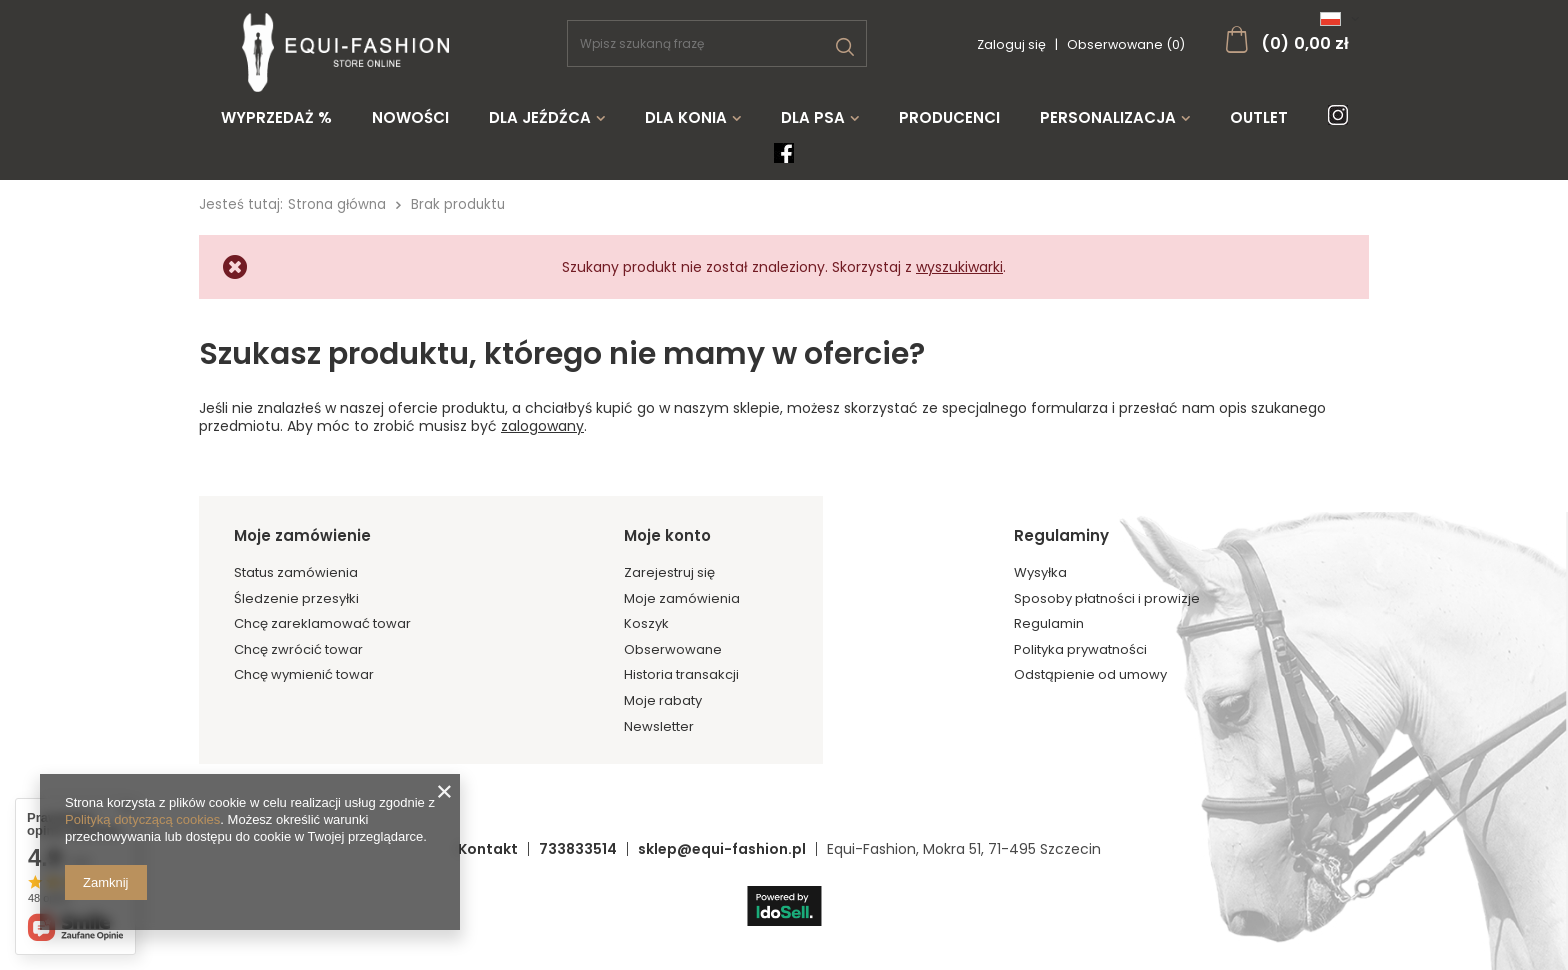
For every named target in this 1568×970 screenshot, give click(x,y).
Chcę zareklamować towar (322, 624)
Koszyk (646, 624)
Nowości (410, 118)
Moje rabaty (663, 701)
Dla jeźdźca (540, 118)
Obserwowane (673, 650)
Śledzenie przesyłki (296, 599)
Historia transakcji (681, 675)
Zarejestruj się (669, 573)
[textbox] (717, 43)
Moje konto (667, 536)
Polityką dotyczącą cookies (142, 819)
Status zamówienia (296, 573)
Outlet (1259, 118)
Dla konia (686, 118)
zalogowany (542, 426)
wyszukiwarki (959, 267)
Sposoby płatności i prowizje (1107, 599)
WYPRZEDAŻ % (276, 118)
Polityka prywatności (1080, 650)
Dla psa (813, 118)
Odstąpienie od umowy (1090, 675)
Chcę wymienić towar (304, 675)
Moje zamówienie (302, 536)
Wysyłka (1040, 573)
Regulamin (1049, 624)
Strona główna (337, 204)
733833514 (578, 849)
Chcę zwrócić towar (298, 650)
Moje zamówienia (682, 599)
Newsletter (659, 727)
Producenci (949, 118)
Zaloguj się (1013, 44)
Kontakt (488, 849)
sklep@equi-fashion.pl (722, 849)
